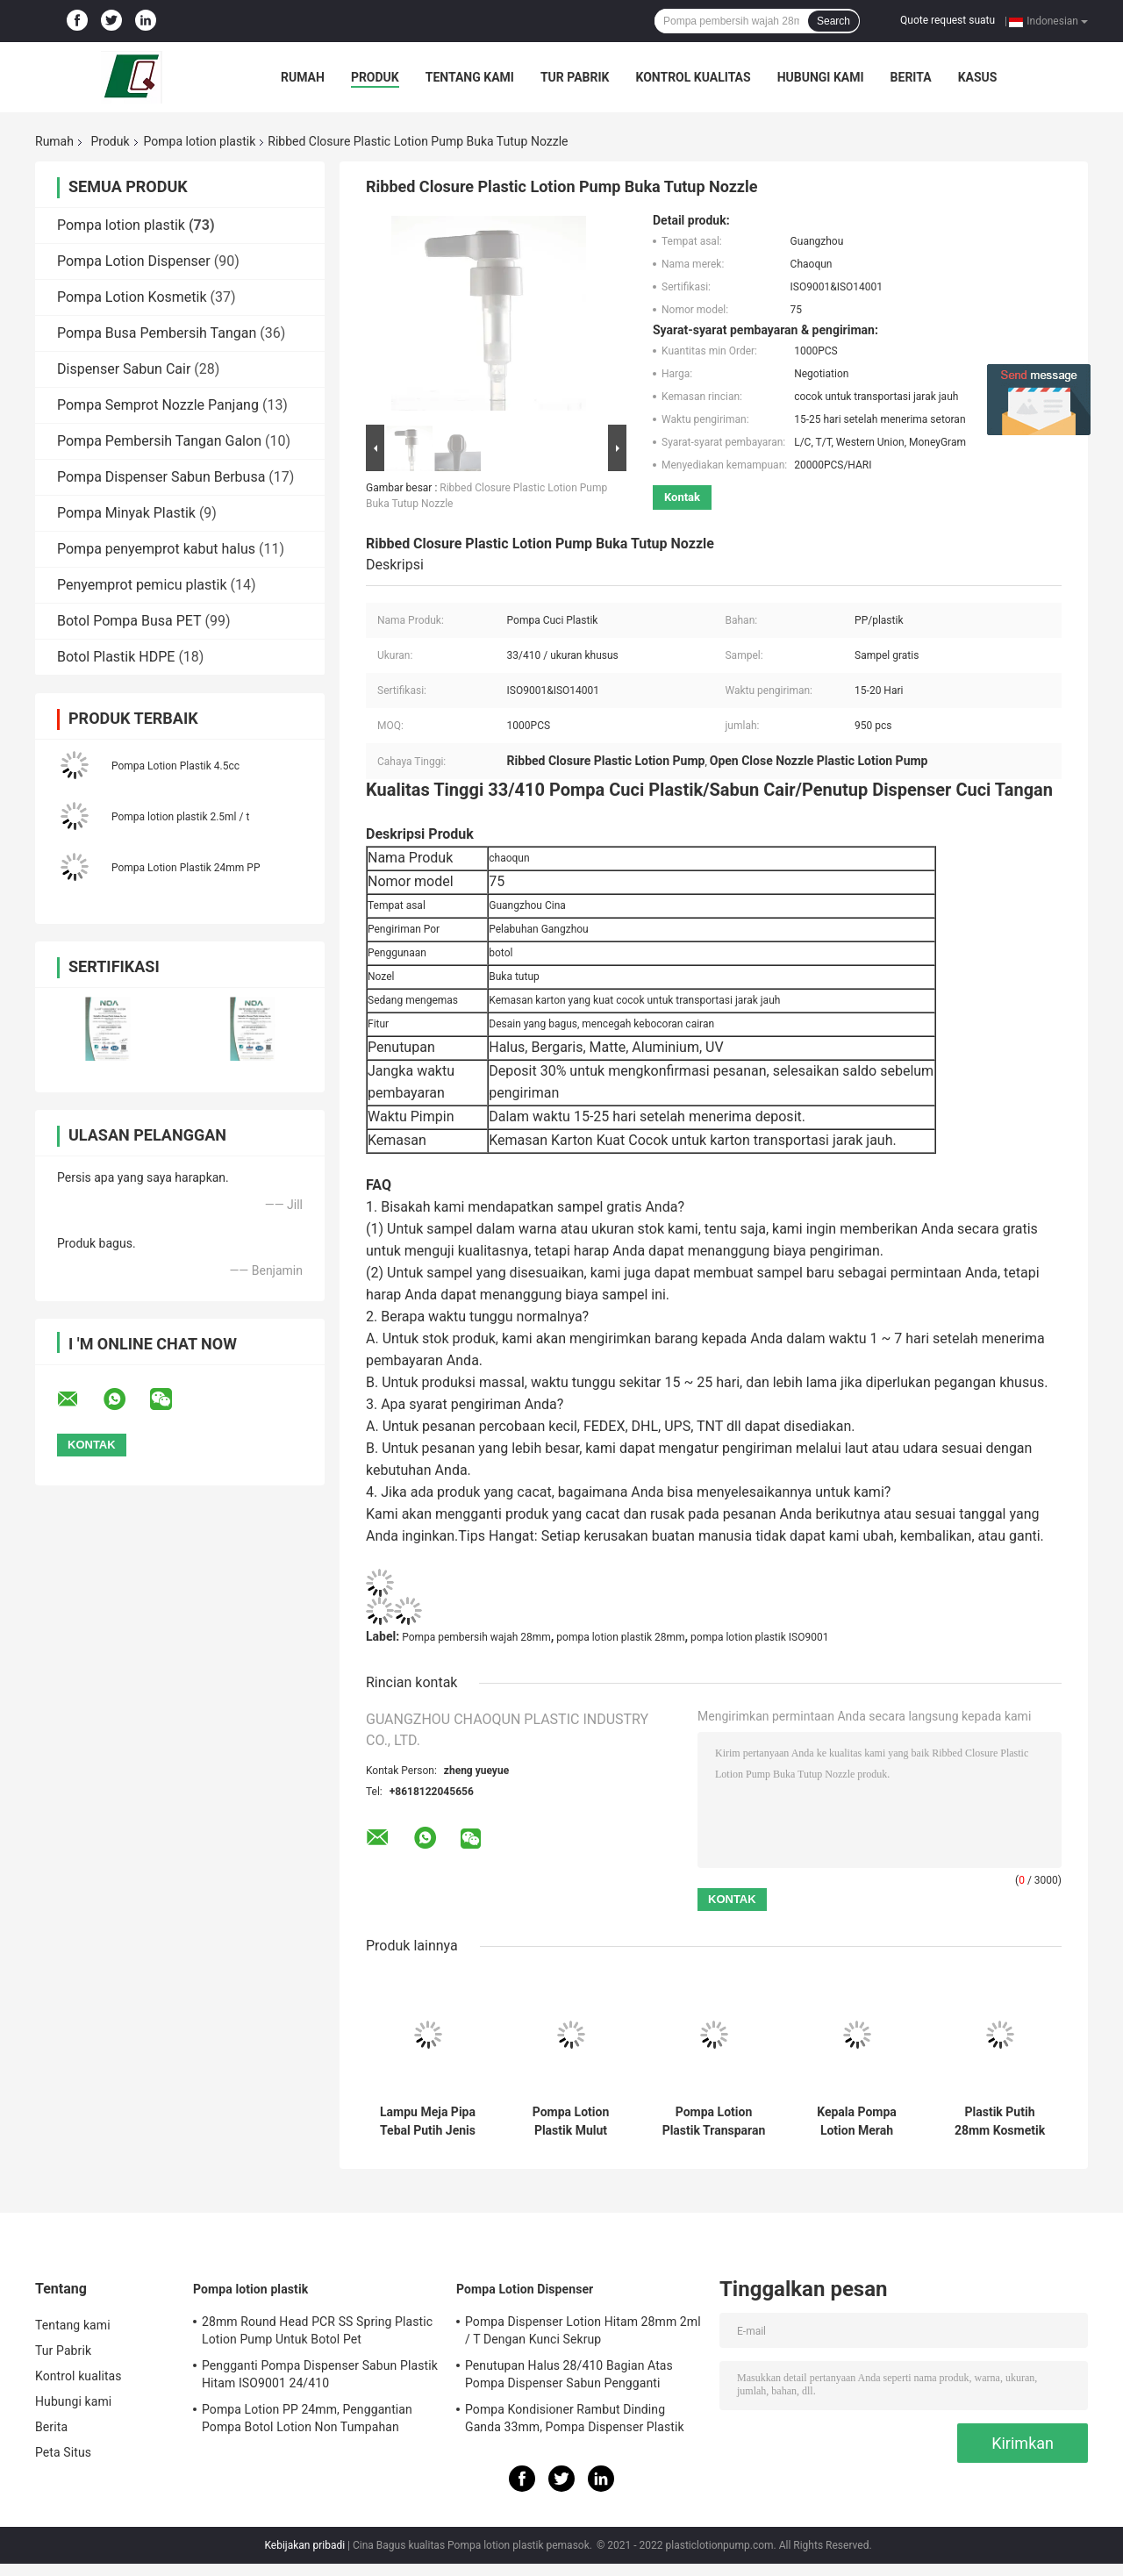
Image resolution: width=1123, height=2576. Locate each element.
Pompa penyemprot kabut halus (156, 548)
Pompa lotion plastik (200, 141)
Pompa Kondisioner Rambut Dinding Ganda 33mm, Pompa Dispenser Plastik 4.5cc (574, 2420)
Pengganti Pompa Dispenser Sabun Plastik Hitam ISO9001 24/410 (320, 2374)
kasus (978, 77)
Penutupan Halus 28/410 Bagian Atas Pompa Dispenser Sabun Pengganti (569, 2374)
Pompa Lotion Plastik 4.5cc (175, 766)
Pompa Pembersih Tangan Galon (159, 441)
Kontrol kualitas (692, 77)
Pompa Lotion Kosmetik (132, 297)
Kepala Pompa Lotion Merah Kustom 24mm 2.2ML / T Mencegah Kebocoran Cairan (857, 2121)
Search (833, 21)
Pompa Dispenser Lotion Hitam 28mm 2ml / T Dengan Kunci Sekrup (583, 2330)
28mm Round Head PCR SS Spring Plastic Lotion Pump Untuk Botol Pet (317, 2330)
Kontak (682, 497)
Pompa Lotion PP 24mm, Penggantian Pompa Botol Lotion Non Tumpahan (307, 2418)
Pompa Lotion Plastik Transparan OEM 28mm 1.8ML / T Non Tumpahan (714, 2121)
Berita (911, 77)
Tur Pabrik (575, 77)
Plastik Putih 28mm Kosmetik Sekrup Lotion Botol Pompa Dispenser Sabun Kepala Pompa (999, 2121)
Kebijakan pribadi (304, 2545)
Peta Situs (63, 2452)
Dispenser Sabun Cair (123, 369)
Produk (375, 77)
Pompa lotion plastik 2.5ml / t (180, 817)
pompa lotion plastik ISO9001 (759, 1637)
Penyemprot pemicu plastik (142, 584)
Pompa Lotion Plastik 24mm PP (185, 868)
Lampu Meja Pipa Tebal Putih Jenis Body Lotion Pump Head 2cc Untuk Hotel (427, 2121)
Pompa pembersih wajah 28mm (476, 1637)
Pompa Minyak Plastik (126, 512)
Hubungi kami (820, 77)
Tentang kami (470, 77)
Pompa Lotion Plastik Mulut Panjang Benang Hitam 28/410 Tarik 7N (570, 2121)
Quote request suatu (947, 20)
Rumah (303, 77)
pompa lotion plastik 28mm (620, 1637)
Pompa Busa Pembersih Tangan (156, 333)
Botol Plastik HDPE (116, 656)
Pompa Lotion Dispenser (134, 261)
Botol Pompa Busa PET (129, 620)
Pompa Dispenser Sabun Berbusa (161, 477)
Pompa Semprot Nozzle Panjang (158, 405)
